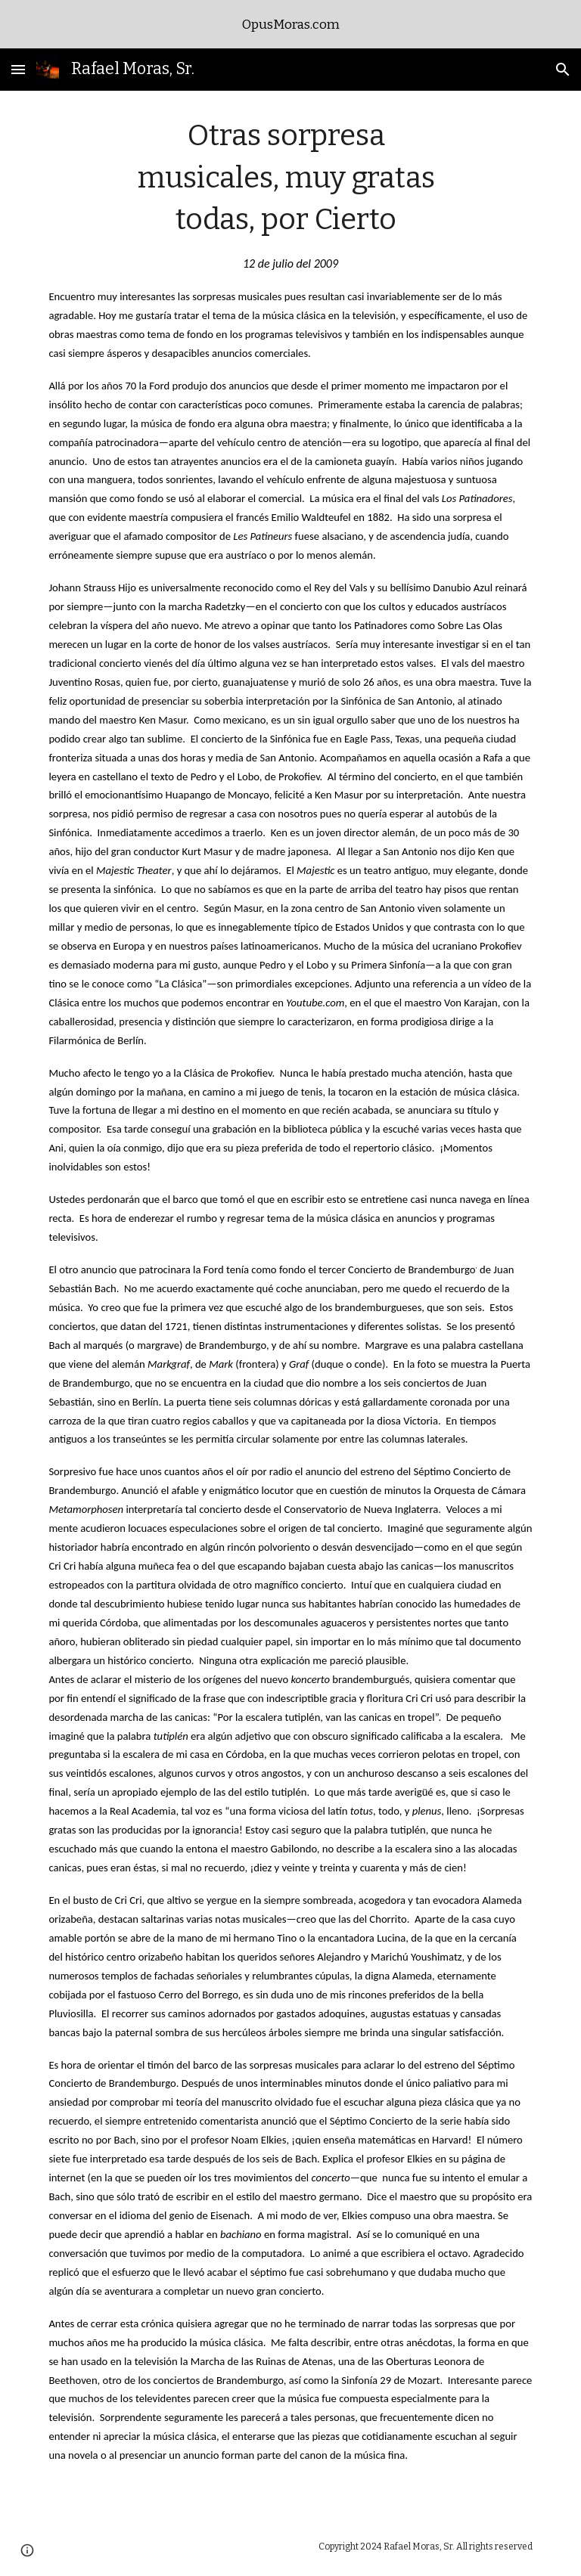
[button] (18, 69)
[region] (290, 24)
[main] (290, 1303)
